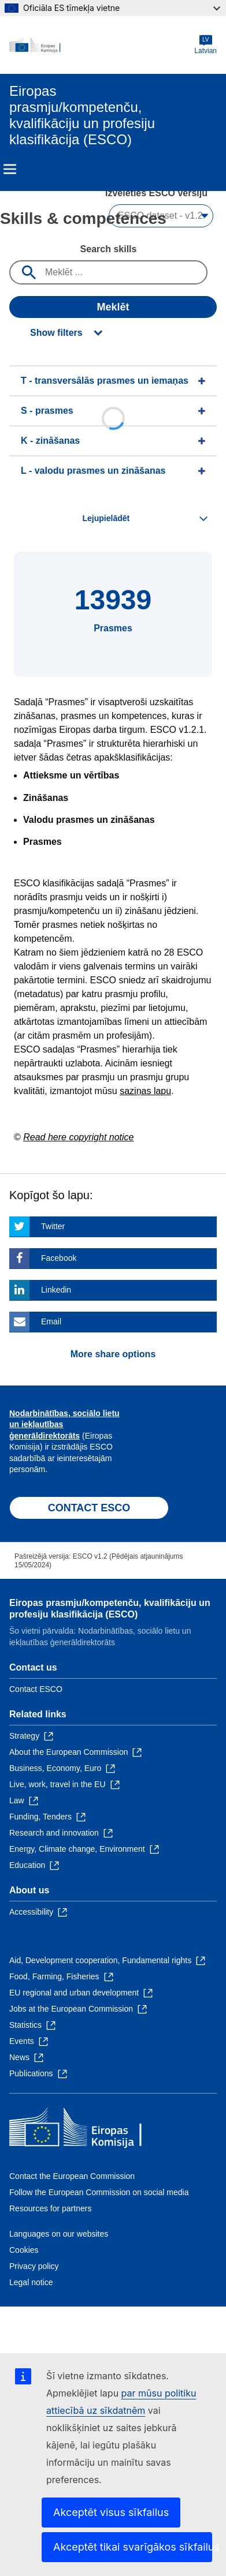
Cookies (24, 2250)
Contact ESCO (35, 1689)
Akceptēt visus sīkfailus (111, 2512)
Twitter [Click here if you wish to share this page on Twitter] (53, 1226)
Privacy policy (34, 2266)
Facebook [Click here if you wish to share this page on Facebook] (58, 1258)
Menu (9, 169)
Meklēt (113, 307)
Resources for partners (50, 2208)
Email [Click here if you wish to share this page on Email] (51, 1321)
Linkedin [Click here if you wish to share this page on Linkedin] (56, 1289)
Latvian (205, 45)
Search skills (108, 249)
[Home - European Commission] (101, 45)
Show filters (56, 333)
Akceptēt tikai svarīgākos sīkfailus (132, 2547)
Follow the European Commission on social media (98, 2192)
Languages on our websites (58, 2233)
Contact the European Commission (72, 2176)
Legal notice (31, 2282)
